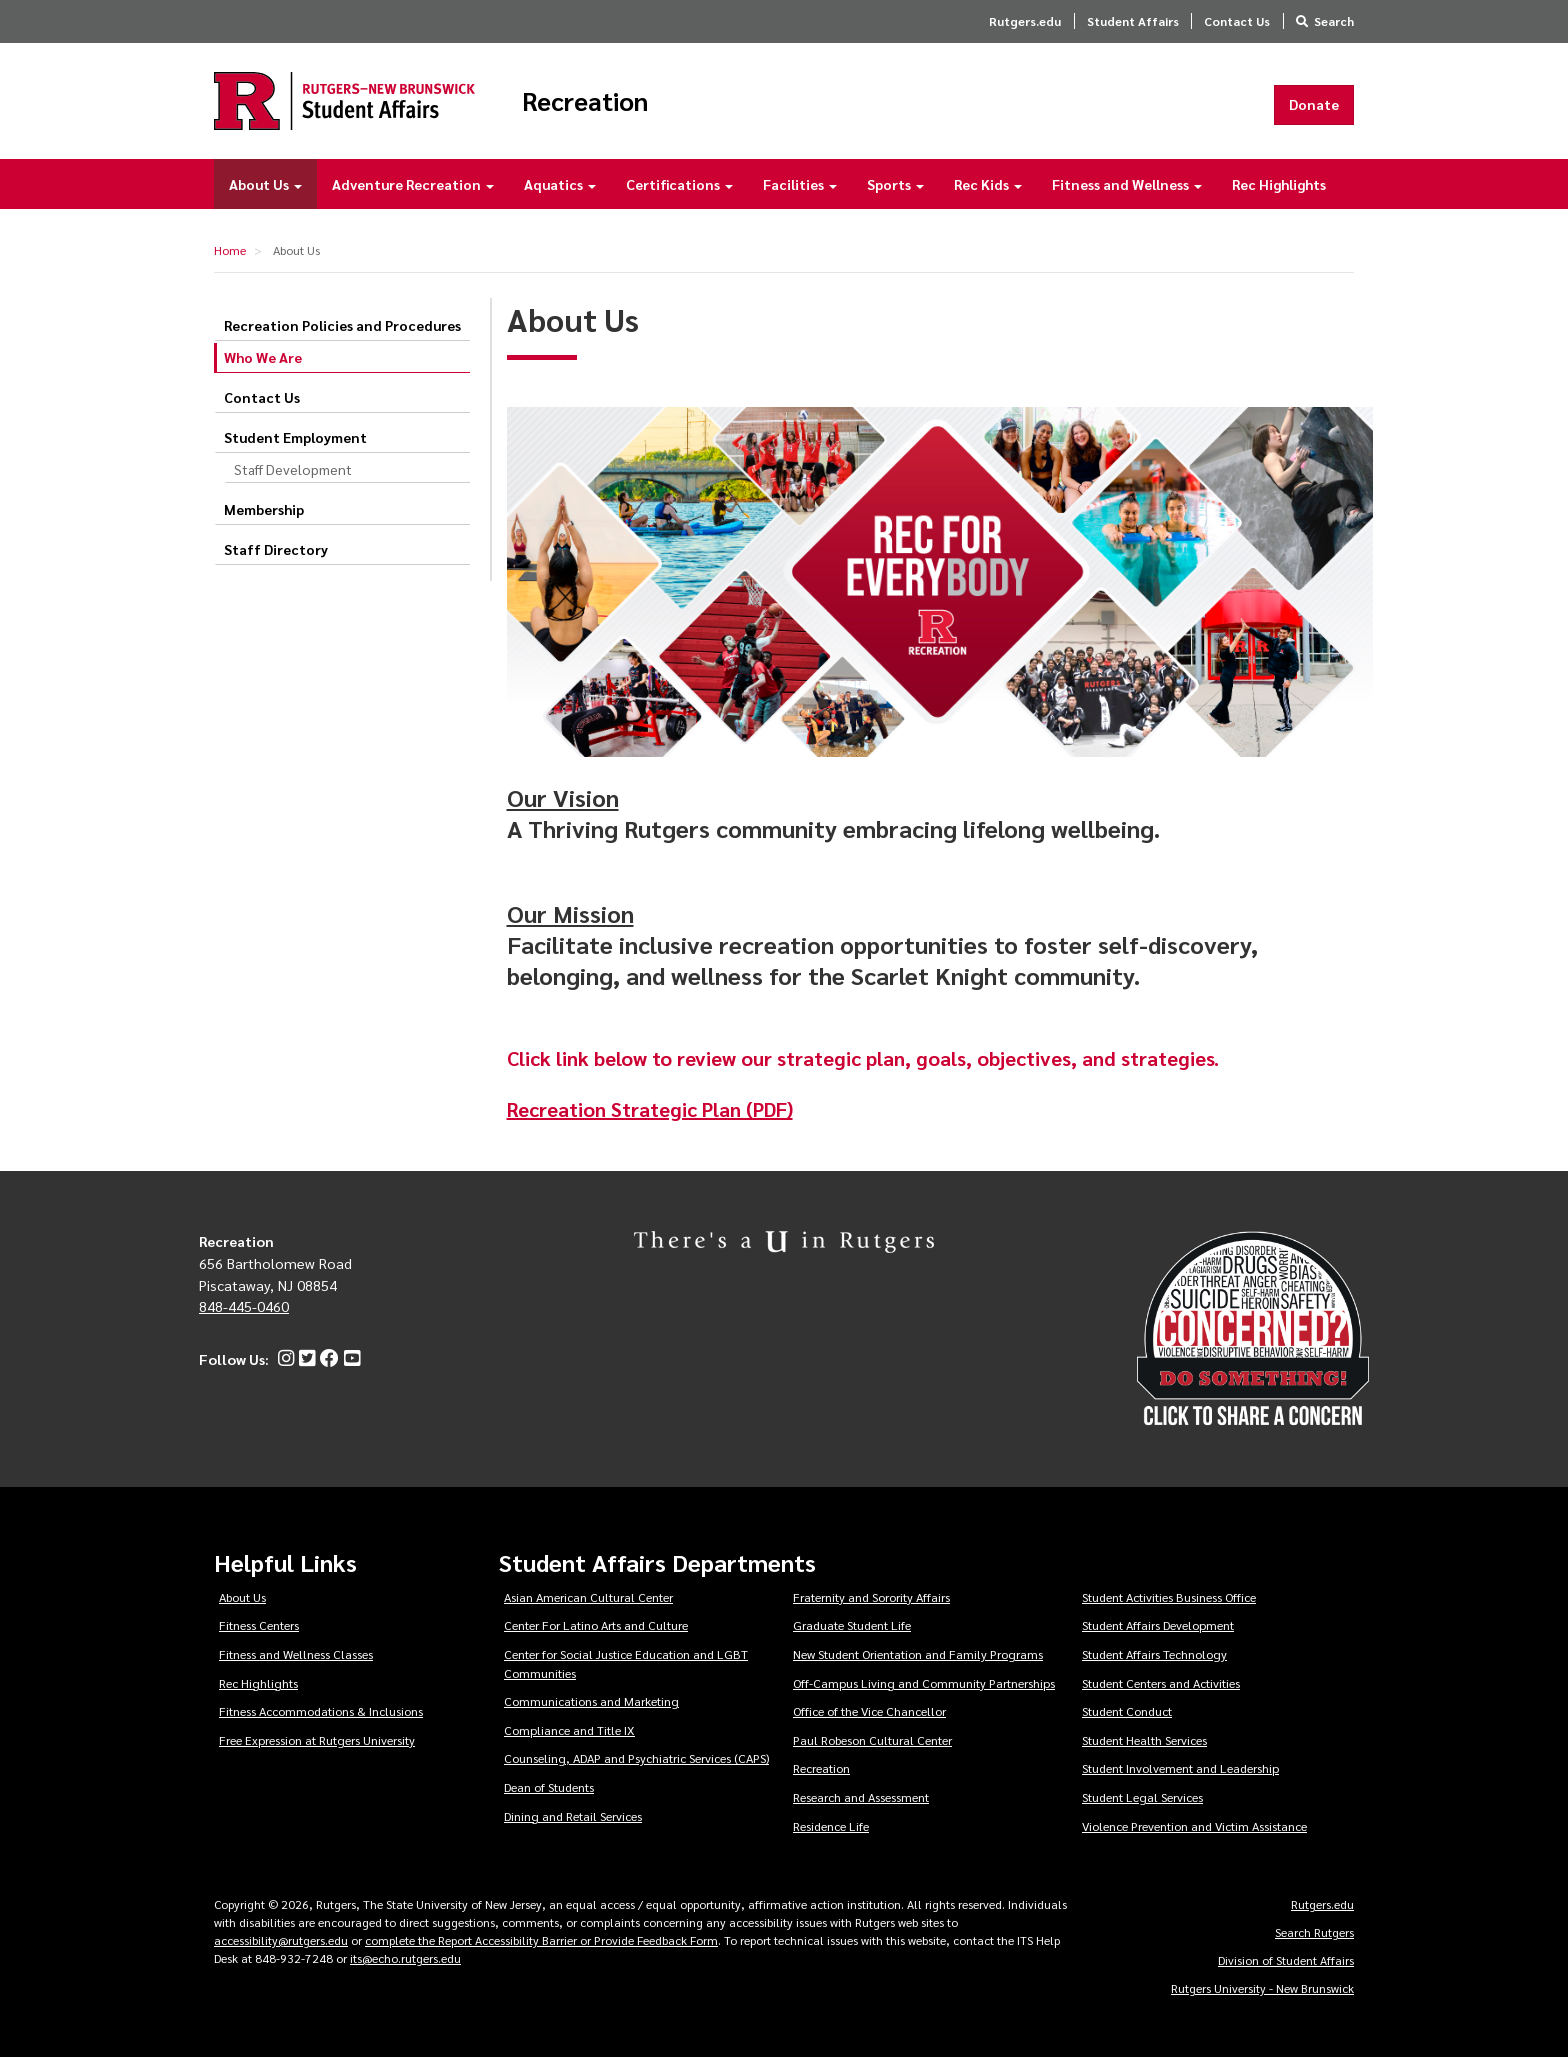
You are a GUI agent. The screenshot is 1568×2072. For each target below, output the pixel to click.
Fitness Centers (259, 1639)
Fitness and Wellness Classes (296, 1668)
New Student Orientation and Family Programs (918, 1668)
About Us (265, 198)
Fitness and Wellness (1127, 198)
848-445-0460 (244, 1320)
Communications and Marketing (591, 1715)
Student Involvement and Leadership (1180, 1782)
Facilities (800, 198)
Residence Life (831, 1839)
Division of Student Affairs (1286, 1974)
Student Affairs (1133, 21)
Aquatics (560, 198)
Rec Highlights (1279, 198)
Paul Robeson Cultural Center (872, 1754)
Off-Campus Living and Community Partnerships (924, 1696)
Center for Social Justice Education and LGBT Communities (626, 1677)
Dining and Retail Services (573, 1829)
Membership (264, 523)
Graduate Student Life (852, 1639)
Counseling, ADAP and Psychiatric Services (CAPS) (636, 1772)
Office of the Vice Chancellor (869, 1725)
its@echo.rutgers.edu (405, 1972)
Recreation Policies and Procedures (342, 339)
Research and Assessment (861, 1811)
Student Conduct (1127, 1725)
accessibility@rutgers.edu (281, 1954)
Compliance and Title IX (569, 1744)
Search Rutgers (1314, 1946)
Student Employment (295, 451)
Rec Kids (988, 198)
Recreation (650, 108)
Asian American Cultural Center (588, 1611)
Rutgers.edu (1025, 21)
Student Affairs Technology (1154, 1668)
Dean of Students (549, 1801)
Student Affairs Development (1158, 1639)
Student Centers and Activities (1161, 1696)
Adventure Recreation (413, 198)
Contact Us (1237, 21)
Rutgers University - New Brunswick (1262, 2002)
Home (230, 264)
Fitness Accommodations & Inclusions (321, 1725)
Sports (895, 198)
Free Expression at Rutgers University (317, 1754)
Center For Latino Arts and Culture (596, 1639)
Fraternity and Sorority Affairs (871, 1611)
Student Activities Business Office (1169, 1611)
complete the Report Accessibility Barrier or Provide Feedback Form (541, 1954)
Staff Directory (276, 563)
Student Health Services (1144, 1754)
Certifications (679, 198)
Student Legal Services (1142, 1811)
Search (1334, 21)
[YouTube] (349, 1373)
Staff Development (293, 483)
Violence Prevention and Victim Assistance (1194, 1839)
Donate (1314, 111)
